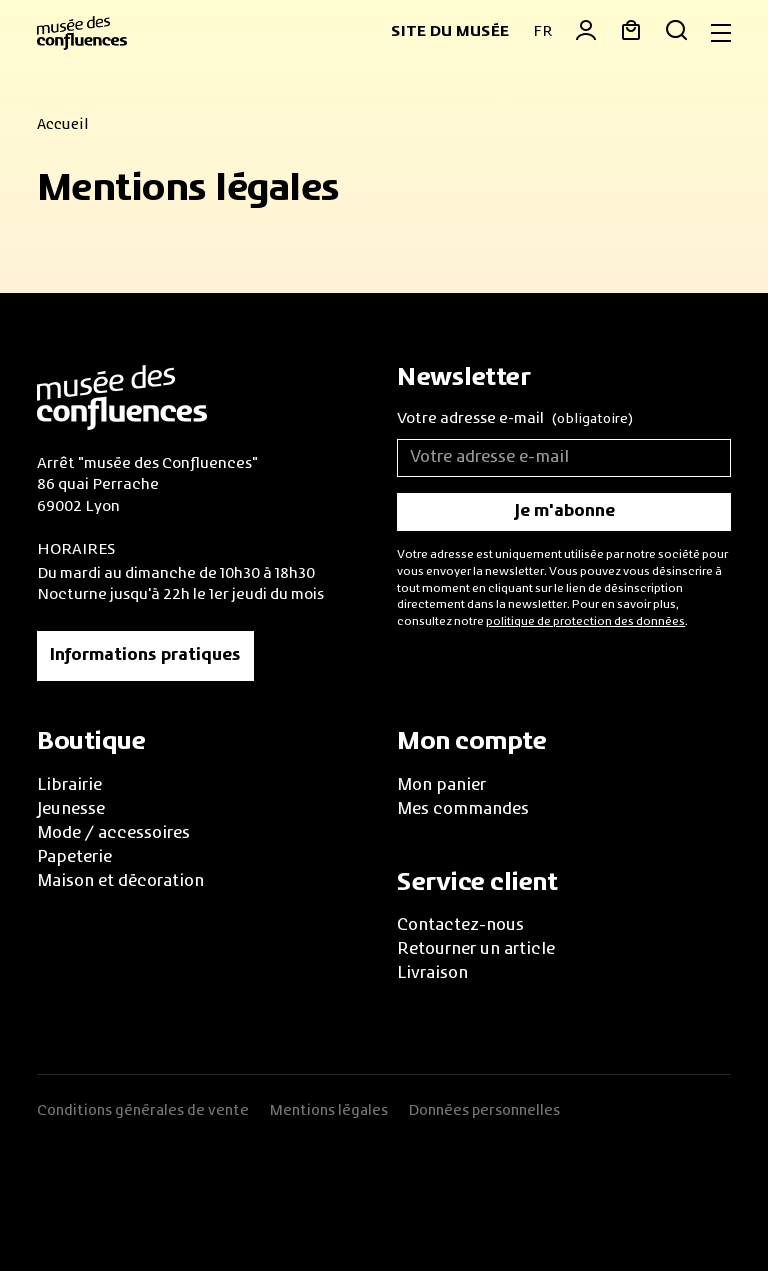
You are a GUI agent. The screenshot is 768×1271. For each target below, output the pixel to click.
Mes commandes (463, 810)
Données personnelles (484, 1111)
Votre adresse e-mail (515, 420)
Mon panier (441, 786)
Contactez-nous (460, 926)
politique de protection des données (585, 622)
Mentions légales (328, 1111)
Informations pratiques (145, 656)
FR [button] (542, 32)
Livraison (432, 974)
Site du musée (450, 32)
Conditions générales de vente (143, 1111)
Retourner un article (476, 950)
